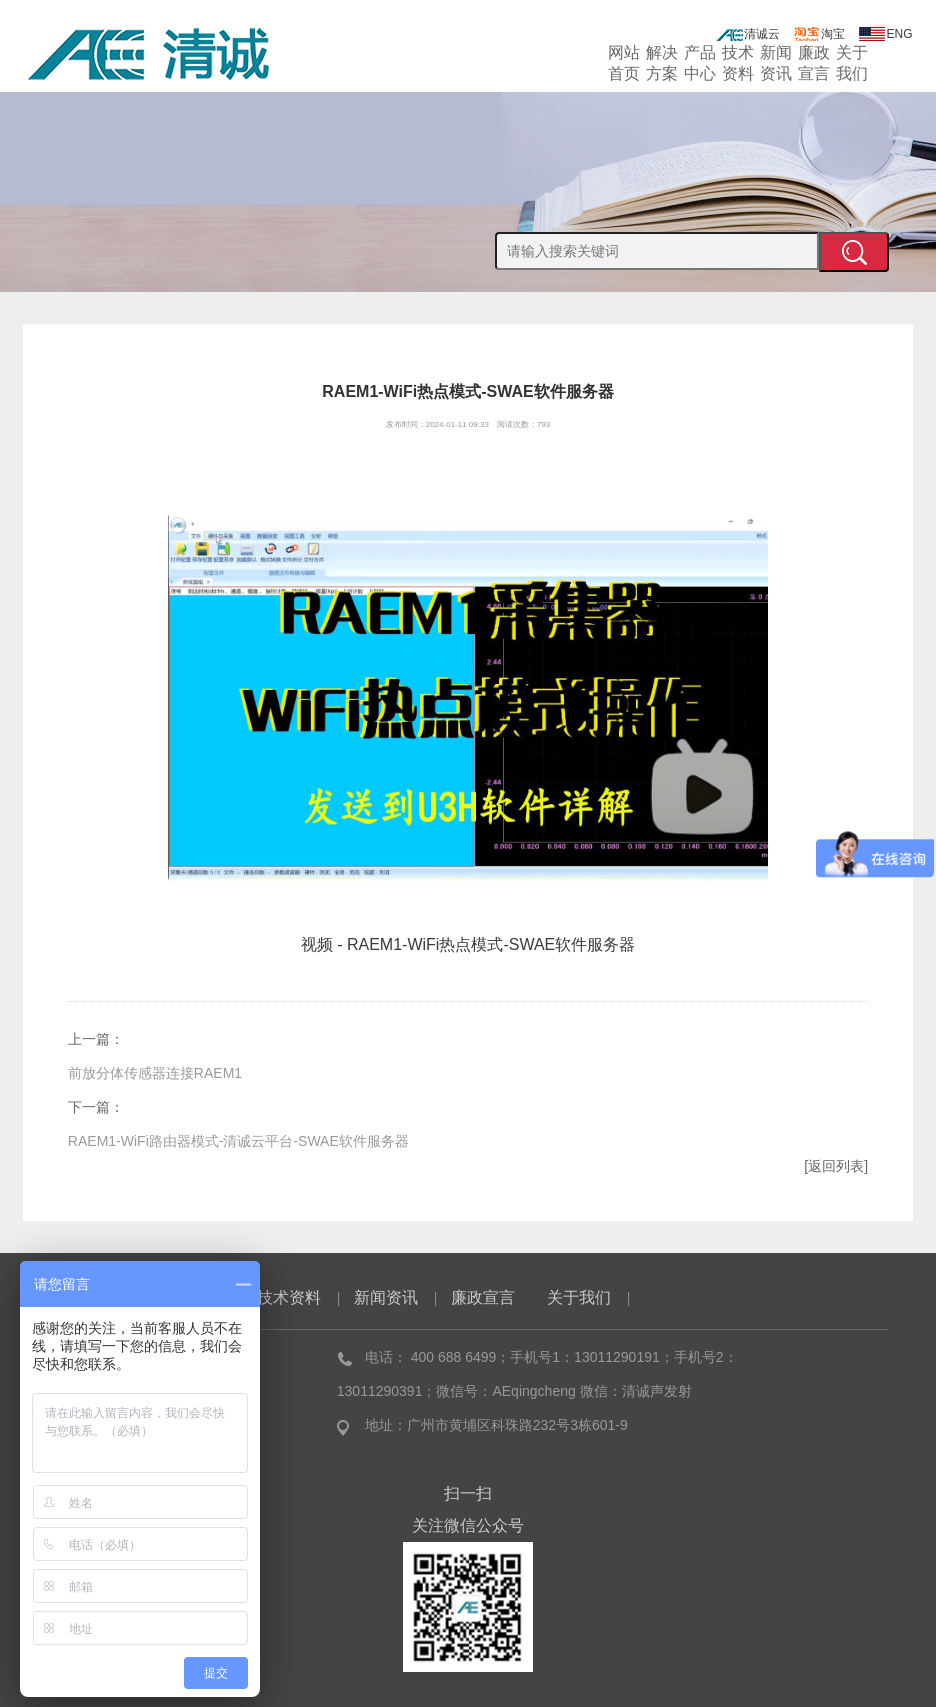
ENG (886, 34)
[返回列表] (836, 1166)
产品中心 (700, 62)
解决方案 (662, 62)
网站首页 (624, 62)
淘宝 (819, 34)
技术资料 (738, 62)
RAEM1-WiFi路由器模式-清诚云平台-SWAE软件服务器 (238, 1141)
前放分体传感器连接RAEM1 (155, 1073)
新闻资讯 (776, 62)
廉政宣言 (814, 62)
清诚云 (748, 34)
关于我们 (852, 62)
